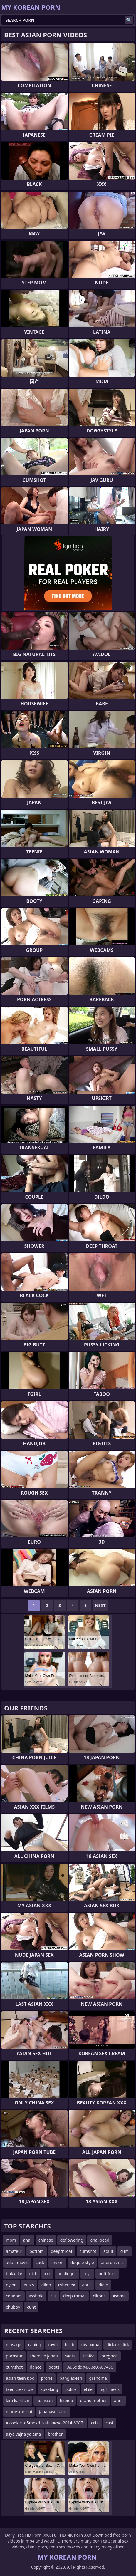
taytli (53, 2344)
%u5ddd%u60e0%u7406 (89, 2367)
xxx (47, 2273)
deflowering (71, 2240)
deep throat (74, 2296)
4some (119, 2296)
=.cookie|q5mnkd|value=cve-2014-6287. (45, 2423)
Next (100, 1605)
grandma (98, 2378)
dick (33, 2273)
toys (87, 2273)
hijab (69, 2344)
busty (29, 2284)
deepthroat (62, 2251)
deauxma (90, 2344)
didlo (103, 2284)
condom (14, 2296)
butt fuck (107, 2273)
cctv (95, 2423)
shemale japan (44, 2356)
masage (13, 2344)
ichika (88, 2356)
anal (27, 2240)
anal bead (99, 2240)
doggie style (82, 2262)
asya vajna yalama (23, 2434)
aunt (118, 2400)
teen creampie (19, 2389)
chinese (45, 2240)
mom (11, 2240)
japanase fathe (53, 2411)
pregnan (109, 2356)
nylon (11, 2284)
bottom (36, 2251)
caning (34, 2344)
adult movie (17, 2262)
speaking (49, 2389)
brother (55, 2434)
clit (53, 2296)
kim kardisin (17, 2400)
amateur (14, 2251)
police (71, 2389)
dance (35, 2367)
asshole (36, 2296)
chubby (13, 2307)
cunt (31, 2307)
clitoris (99, 2296)
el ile (88, 2389)
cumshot (88, 2251)
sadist (70, 2356)
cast (109, 2423)
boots (53, 2367)
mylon (57, 2262)
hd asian (44, 2400)
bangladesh (71, 2378)
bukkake (14, 2273)
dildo (46, 2284)
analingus (67, 2273)
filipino (66, 2400)
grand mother (93, 2400)
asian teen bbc (20, 2378)
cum (124, 2251)
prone (46, 2378)
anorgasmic (112, 2262)
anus (87, 2284)
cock (40, 2262)
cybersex (66, 2284)
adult (108, 2251)
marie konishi (19, 2411)
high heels (110, 2389)
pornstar (14, 2356)
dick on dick (117, 2344)
